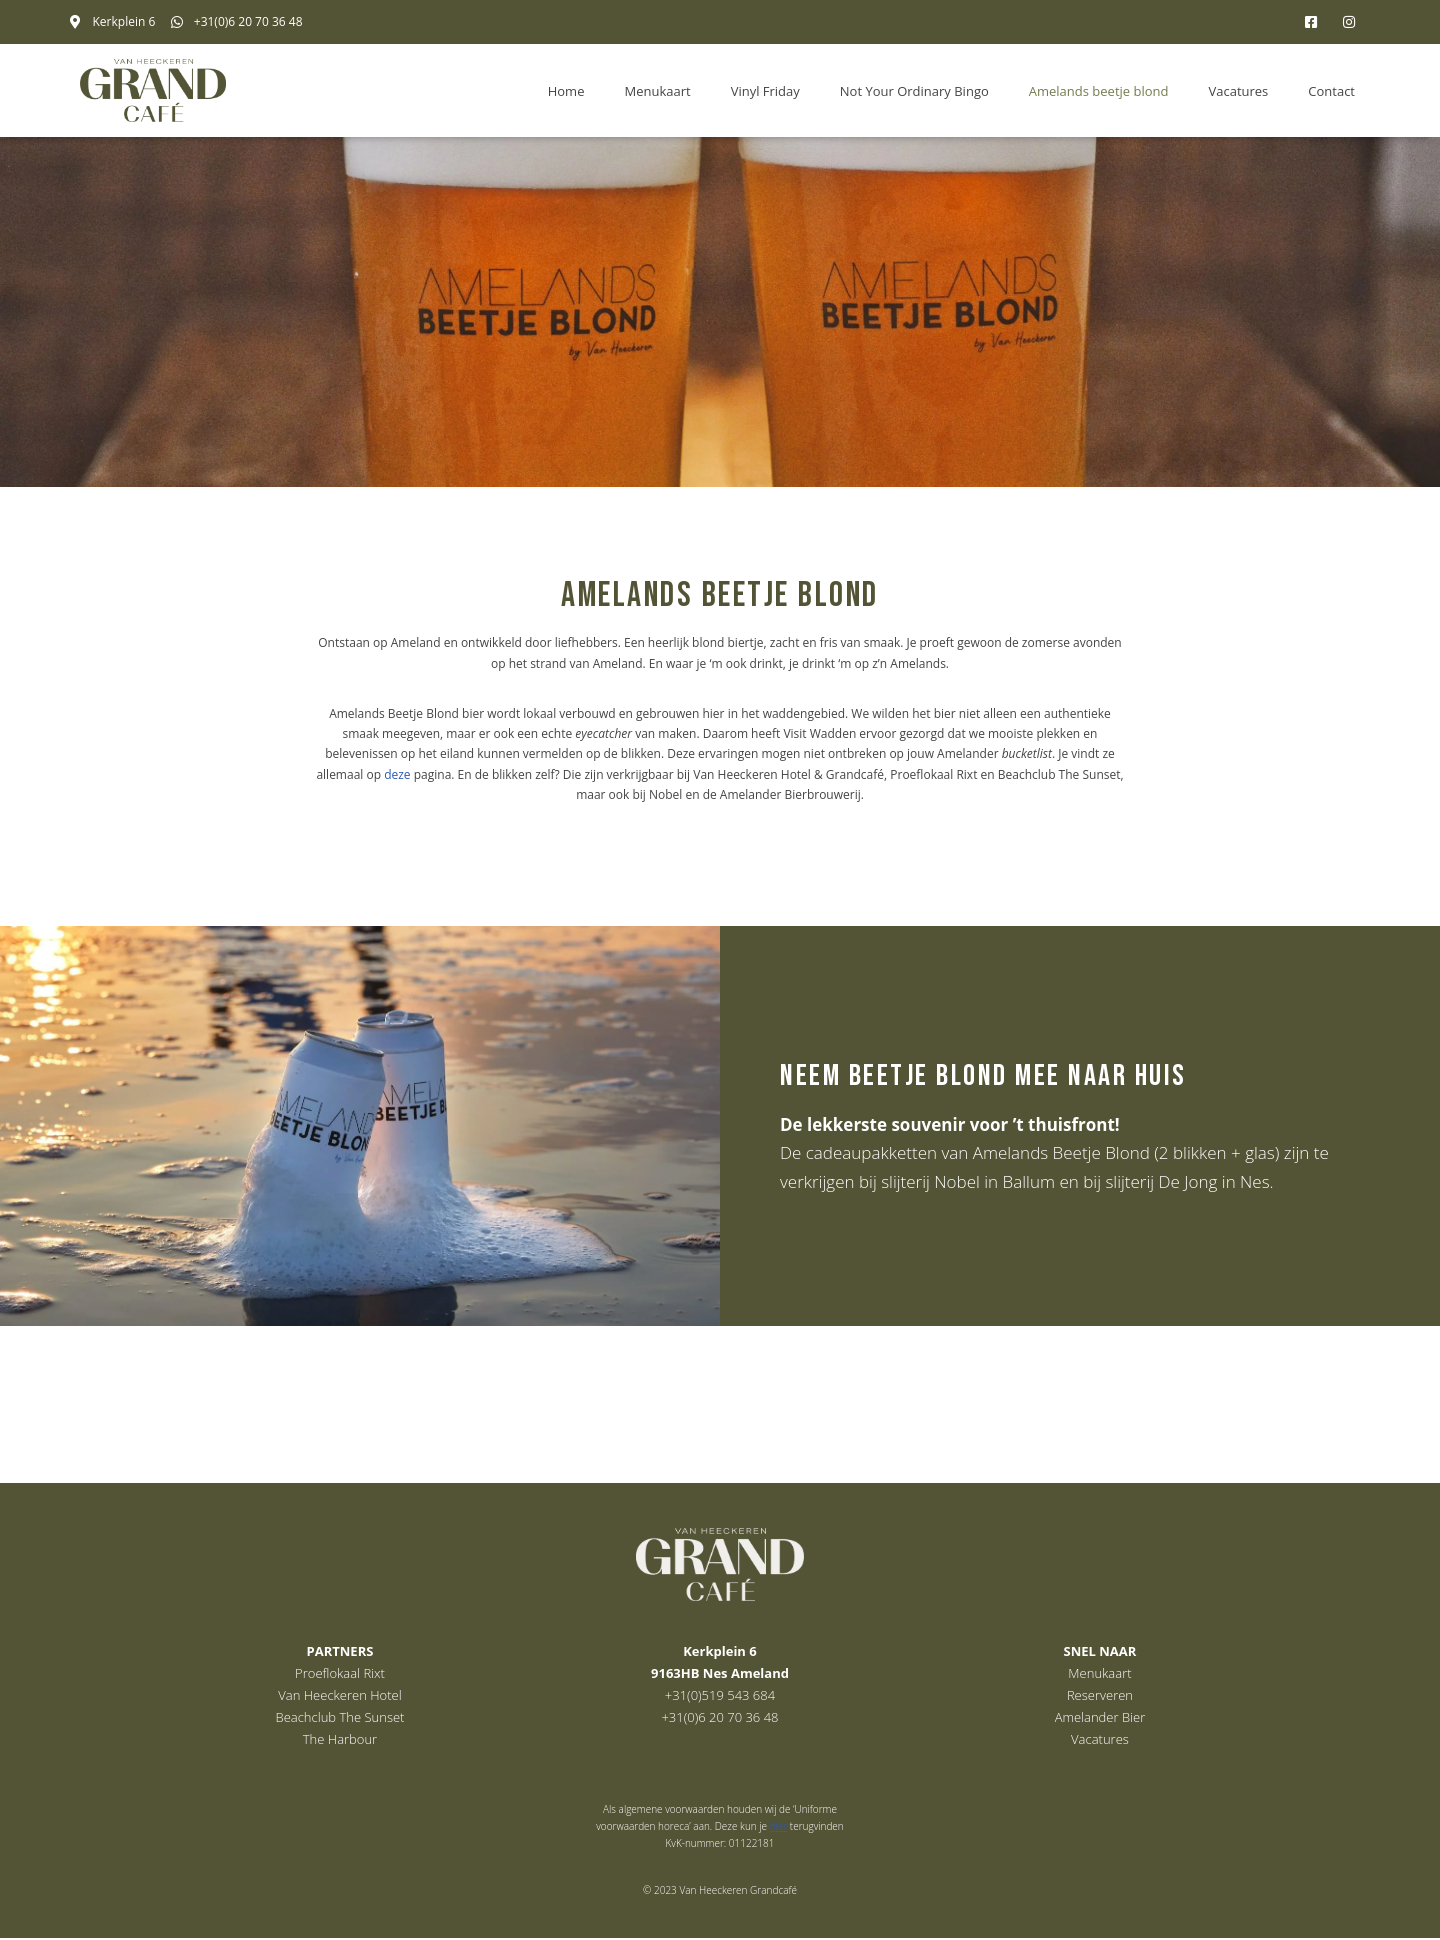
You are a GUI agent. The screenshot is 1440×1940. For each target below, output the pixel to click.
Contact (1331, 91)
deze (397, 774)
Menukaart (657, 91)
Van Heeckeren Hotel (339, 1697)
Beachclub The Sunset (340, 1719)
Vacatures (1238, 91)
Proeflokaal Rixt (340, 1675)
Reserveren (1100, 1697)
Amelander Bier (1100, 1719)
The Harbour (340, 1741)
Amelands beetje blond (1099, 91)
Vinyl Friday (765, 91)
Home (566, 91)
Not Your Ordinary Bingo (914, 91)
